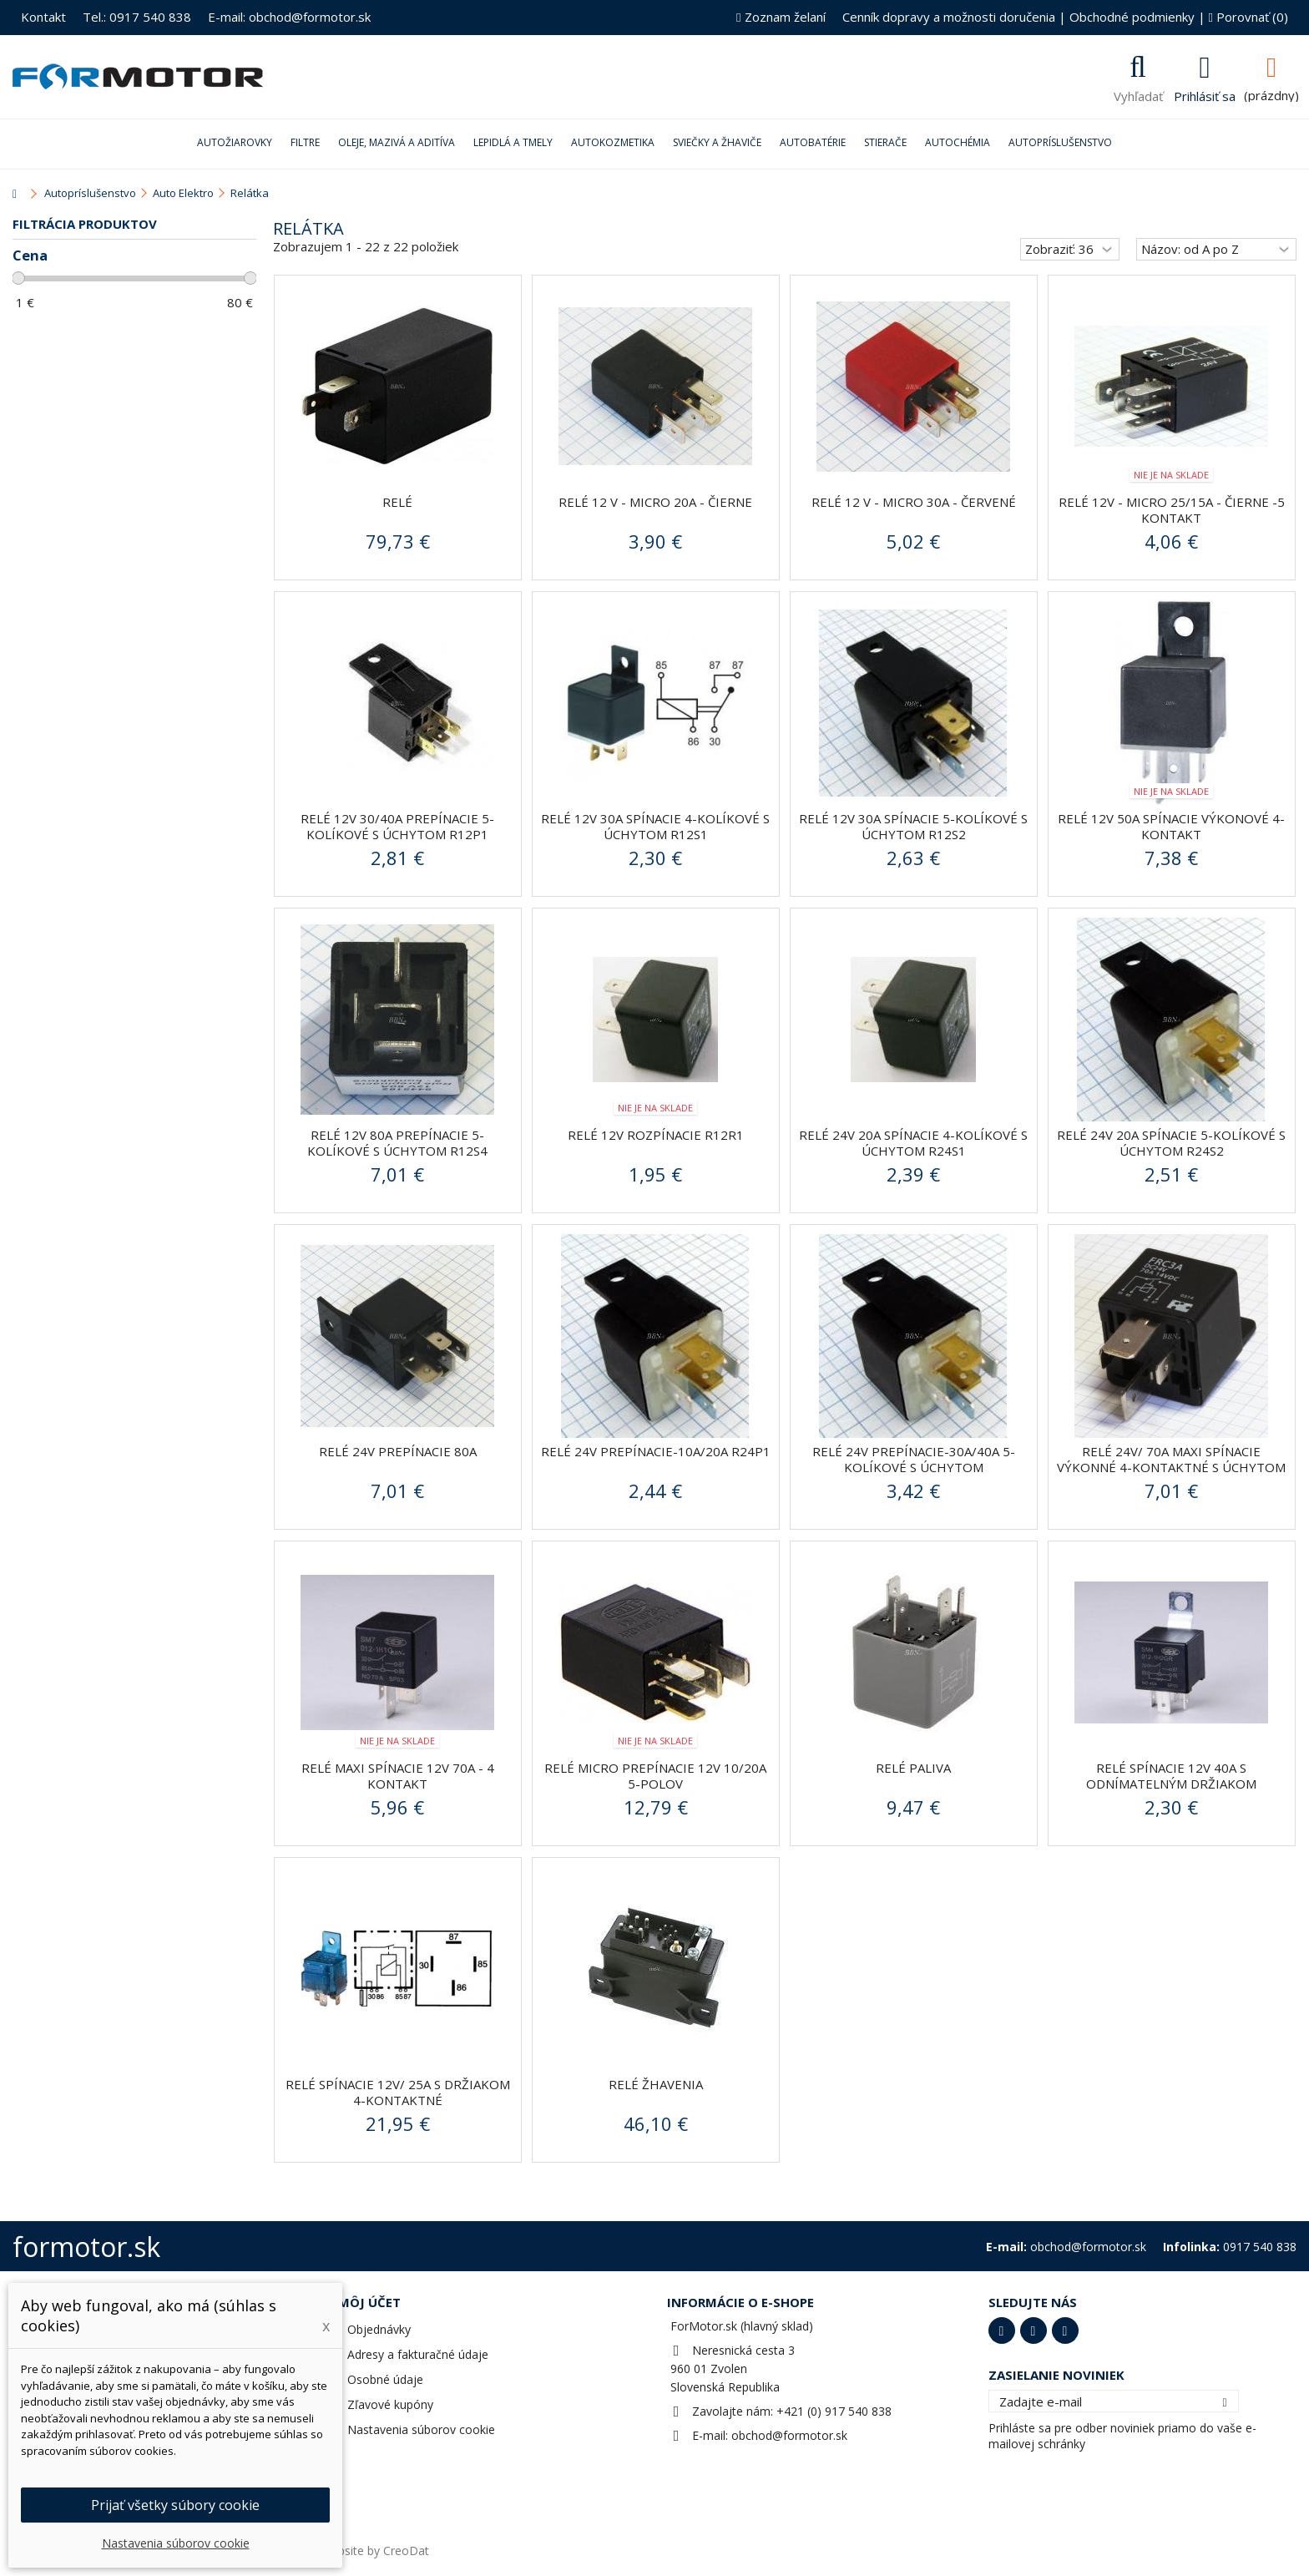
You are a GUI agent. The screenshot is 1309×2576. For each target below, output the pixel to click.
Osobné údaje (385, 2379)
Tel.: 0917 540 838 (137, 16)
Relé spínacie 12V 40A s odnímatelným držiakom (1171, 1775)
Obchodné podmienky (1132, 16)
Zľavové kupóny (390, 2404)
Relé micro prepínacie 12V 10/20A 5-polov (655, 1775)
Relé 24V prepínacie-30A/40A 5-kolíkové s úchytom (913, 1459)
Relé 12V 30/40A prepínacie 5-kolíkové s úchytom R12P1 (397, 826)
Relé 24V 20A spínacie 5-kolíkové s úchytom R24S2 (1171, 1142)
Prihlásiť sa (1205, 94)
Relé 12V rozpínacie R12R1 (656, 1134)
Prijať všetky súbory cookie (175, 2505)
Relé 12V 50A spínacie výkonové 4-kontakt (1171, 826)
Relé (397, 501)
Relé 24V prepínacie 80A (398, 1451)
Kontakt (43, 16)
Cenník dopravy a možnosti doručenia (948, 16)
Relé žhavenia (656, 2084)
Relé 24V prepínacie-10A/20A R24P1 (656, 1451)
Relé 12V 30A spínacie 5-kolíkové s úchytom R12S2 (913, 826)
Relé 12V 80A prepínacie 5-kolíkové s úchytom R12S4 (397, 1142)
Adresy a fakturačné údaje (417, 2354)
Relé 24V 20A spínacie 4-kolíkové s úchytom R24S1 (913, 1142)
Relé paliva (913, 1767)
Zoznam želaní (780, 16)
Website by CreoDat (375, 2550)
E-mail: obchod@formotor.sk (289, 16)
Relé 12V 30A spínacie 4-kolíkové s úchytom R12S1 (655, 826)
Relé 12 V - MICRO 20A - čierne (655, 501)
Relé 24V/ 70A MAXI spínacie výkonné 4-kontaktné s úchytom (1171, 1459)
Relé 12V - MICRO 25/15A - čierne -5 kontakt (1172, 509)
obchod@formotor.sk (789, 2435)
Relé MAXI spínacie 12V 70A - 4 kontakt (397, 1775)
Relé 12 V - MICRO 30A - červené (913, 501)
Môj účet (369, 2302)
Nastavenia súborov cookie (421, 2429)
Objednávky (379, 2329)
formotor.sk (86, 2247)
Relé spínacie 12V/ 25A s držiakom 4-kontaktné (398, 2092)
